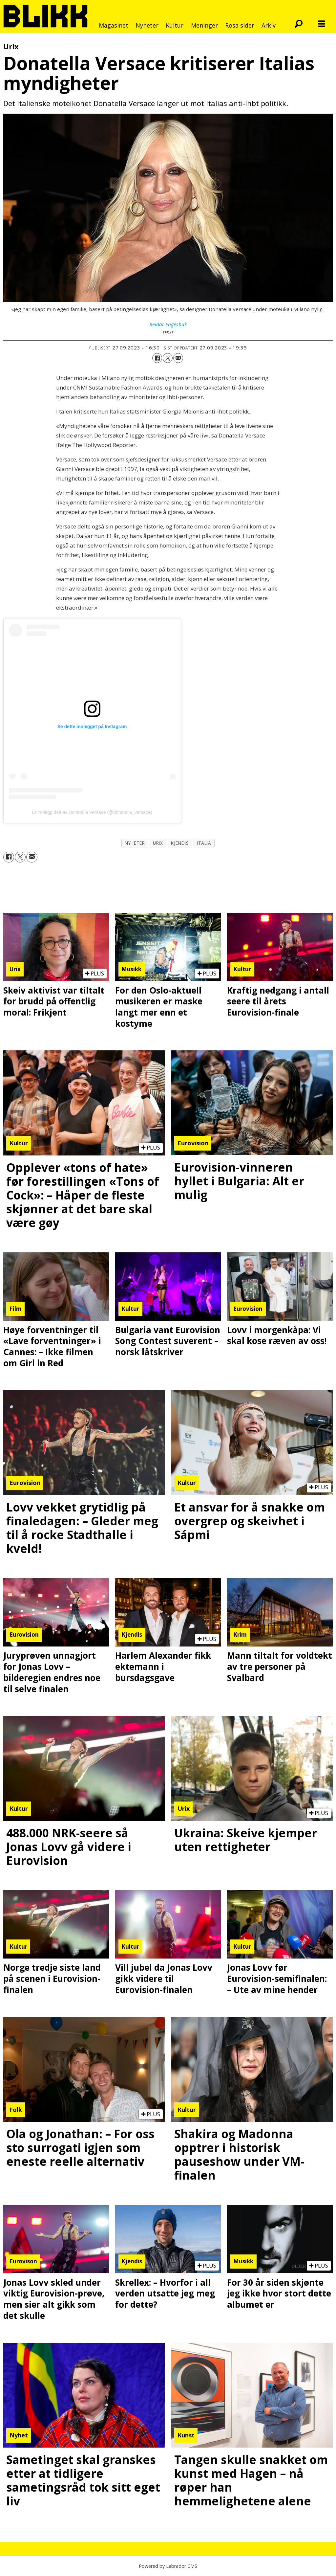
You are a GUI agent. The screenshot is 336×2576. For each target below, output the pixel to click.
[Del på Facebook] (157, 358)
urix (158, 843)
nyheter (135, 843)
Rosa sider (239, 25)
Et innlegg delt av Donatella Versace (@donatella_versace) (92, 812)
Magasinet (113, 25)
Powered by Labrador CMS (168, 2566)
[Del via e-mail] (178, 358)
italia (204, 843)
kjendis (180, 843)
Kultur (174, 25)
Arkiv (269, 25)
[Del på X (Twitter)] (168, 358)
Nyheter (147, 25)
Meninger (204, 25)
